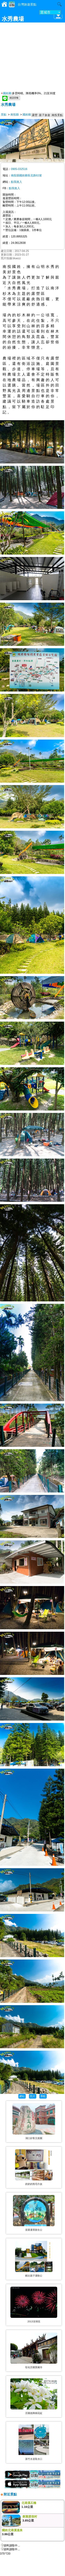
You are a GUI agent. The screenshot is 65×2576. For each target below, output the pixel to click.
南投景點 (57, 115)
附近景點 (10, 2494)
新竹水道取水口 (33, 2459)
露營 (34, 115)
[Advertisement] (32, 57)
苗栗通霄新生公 (33, 2229)
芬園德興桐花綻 (33, 2413)
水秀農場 (8, 105)
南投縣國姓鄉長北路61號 (26, 175)
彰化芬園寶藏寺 (33, 2367)
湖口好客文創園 (33, 2138)
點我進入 (16, 181)
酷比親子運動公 (33, 2275)
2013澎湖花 (33, 2321)
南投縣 (14, 114)
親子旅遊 (44, 115)
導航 (43, 2096)
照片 (32, 2096)
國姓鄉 (6, 93)
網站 (22, 2096)
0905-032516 (19, 169)
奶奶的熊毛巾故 (33, 2184)
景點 (3, 114)
